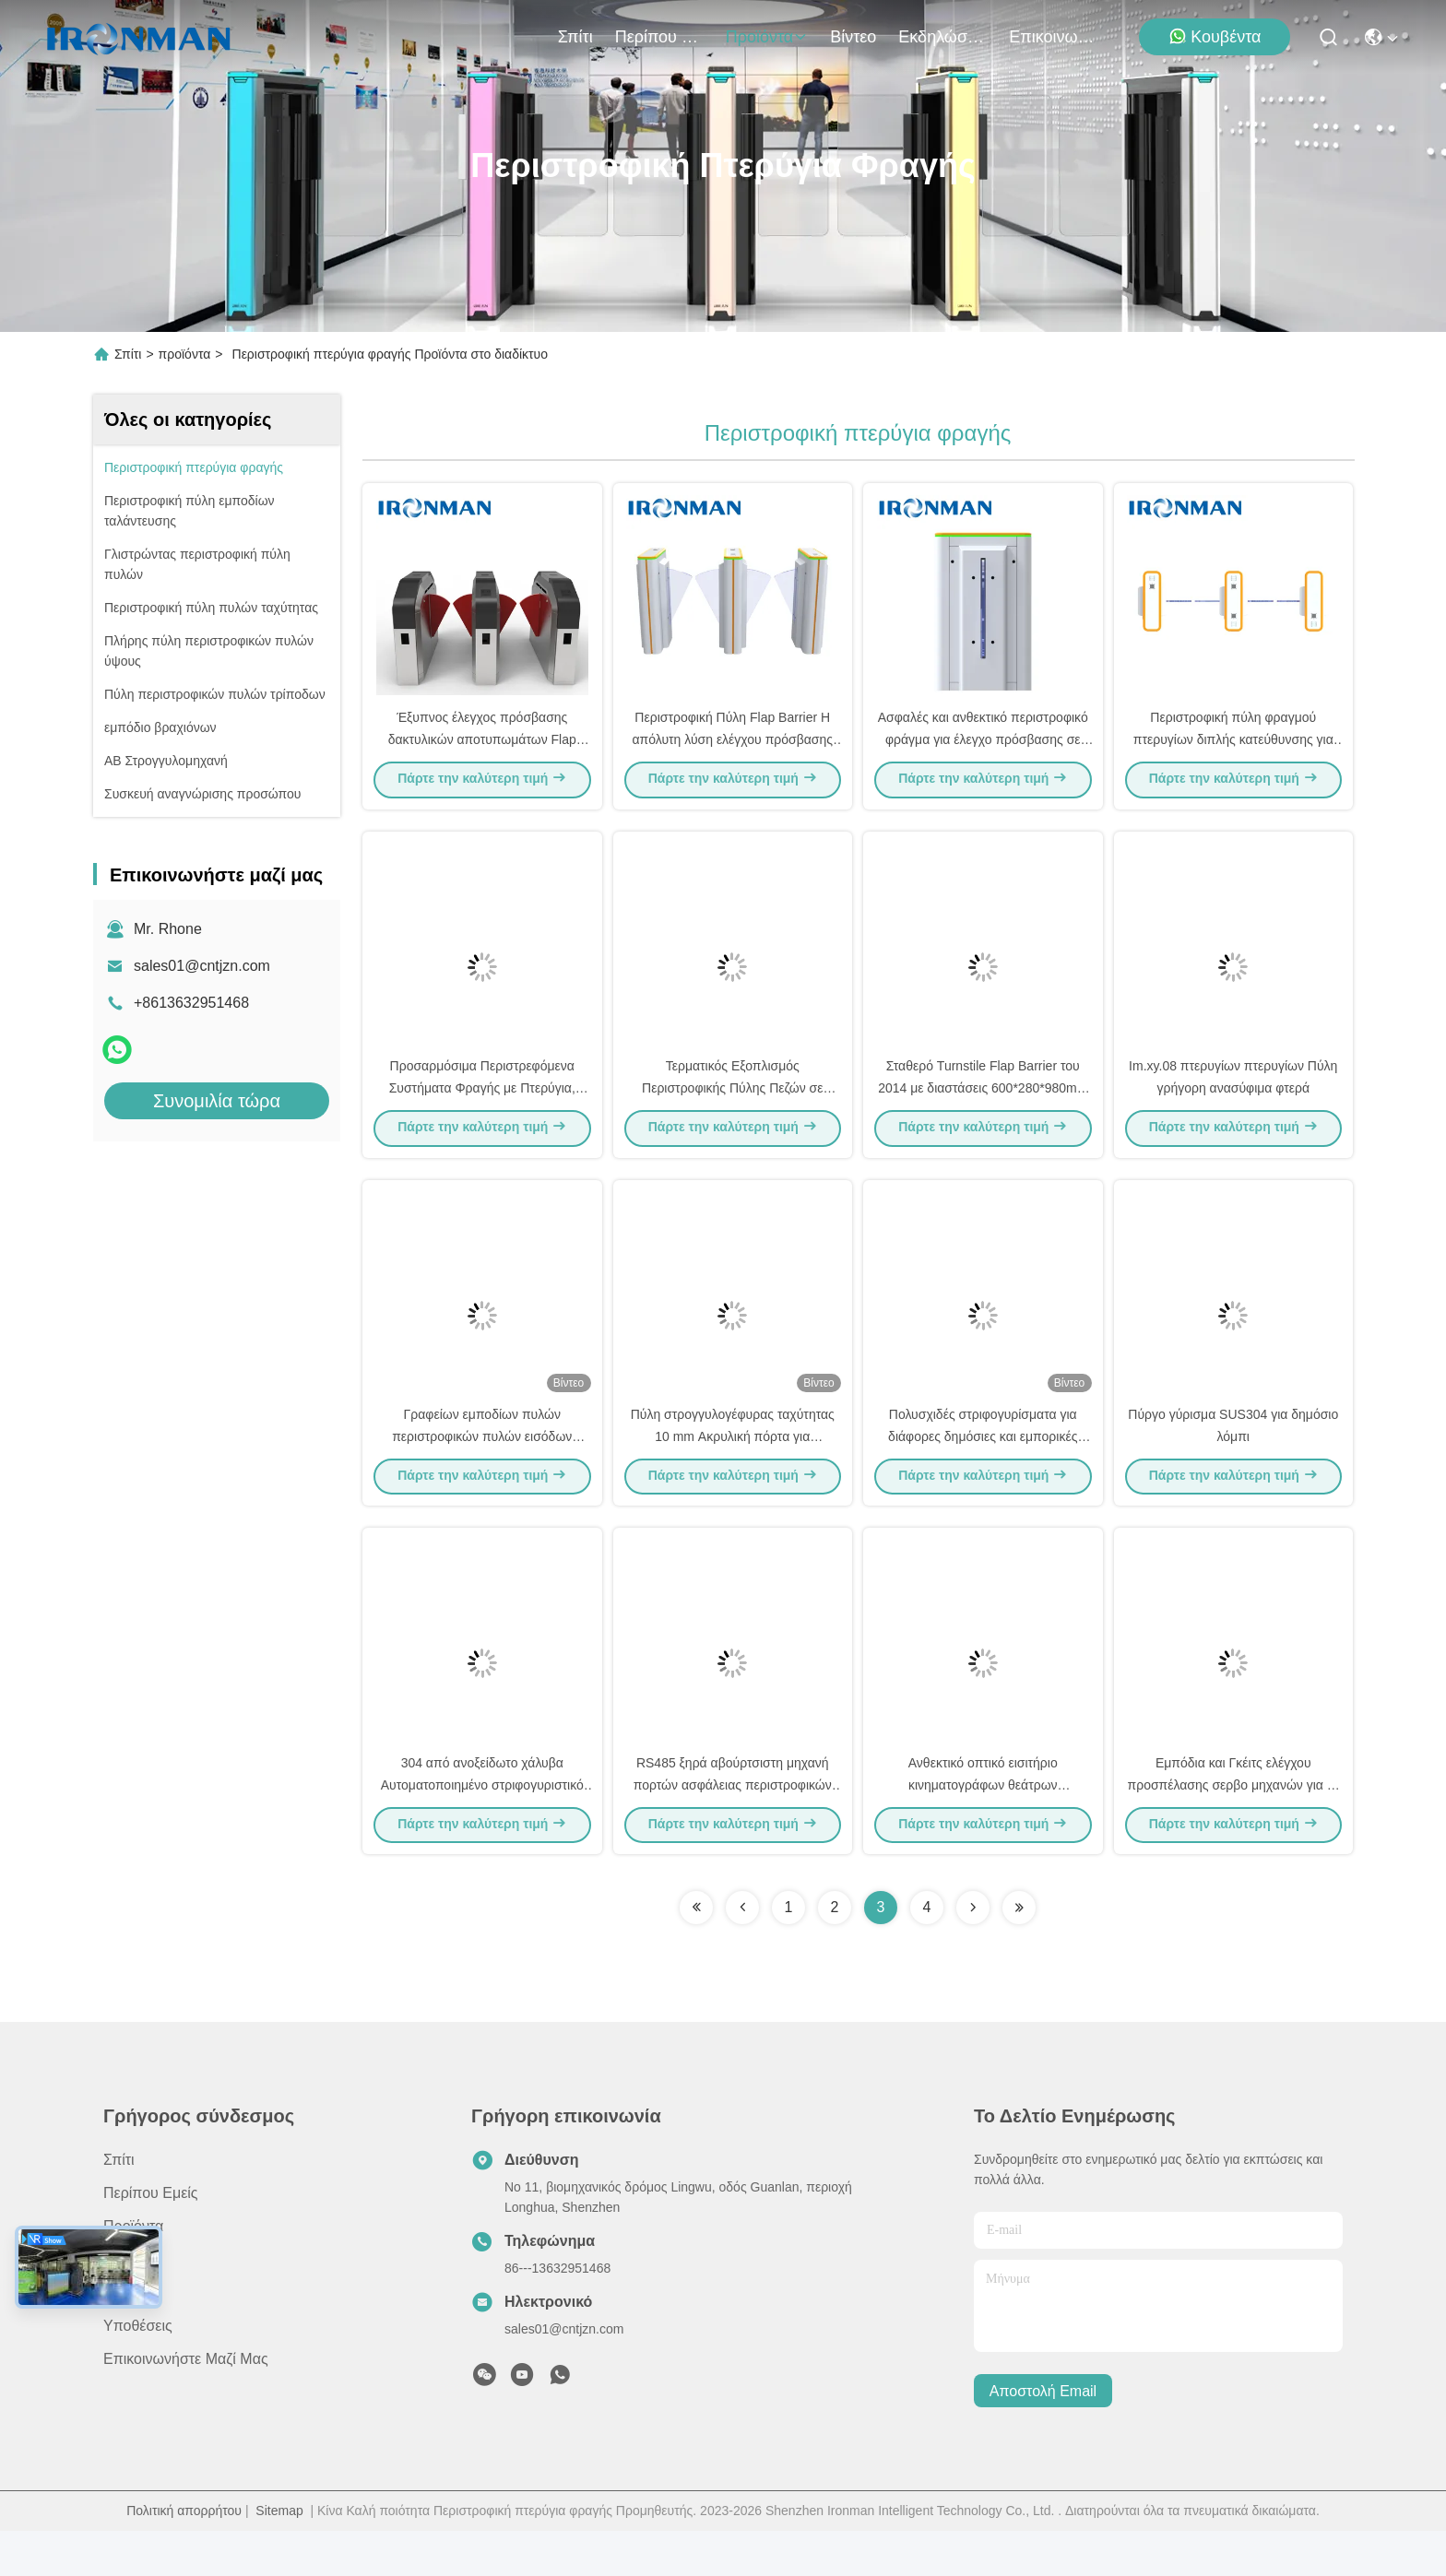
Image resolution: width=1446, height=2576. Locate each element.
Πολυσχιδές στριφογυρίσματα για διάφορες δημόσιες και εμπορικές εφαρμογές (982, 1469)
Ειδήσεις (131, 2338)
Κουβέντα (1214, 36)
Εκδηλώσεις (942, 37)
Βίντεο (853, 37)
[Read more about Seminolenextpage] (696, 1952)
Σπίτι (575, 37)
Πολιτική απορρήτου (184, 2555)
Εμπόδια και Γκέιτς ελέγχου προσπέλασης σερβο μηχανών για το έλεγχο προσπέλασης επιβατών (1233, 1829)
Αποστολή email (1043, 2436)
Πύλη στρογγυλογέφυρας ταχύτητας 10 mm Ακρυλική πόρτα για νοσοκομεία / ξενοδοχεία (733, 1469)
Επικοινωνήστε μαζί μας (1053, 37)
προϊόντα (767, 37)
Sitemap (278, 2555)
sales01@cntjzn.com (202, 966)
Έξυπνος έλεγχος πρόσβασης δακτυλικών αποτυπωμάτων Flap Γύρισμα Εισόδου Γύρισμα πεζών (481, 750)
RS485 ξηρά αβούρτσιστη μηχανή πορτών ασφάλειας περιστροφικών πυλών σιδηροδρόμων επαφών (733, 1829)
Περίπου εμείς (659, 37)
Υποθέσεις (137, 2371)
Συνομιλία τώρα (216, 1101)
